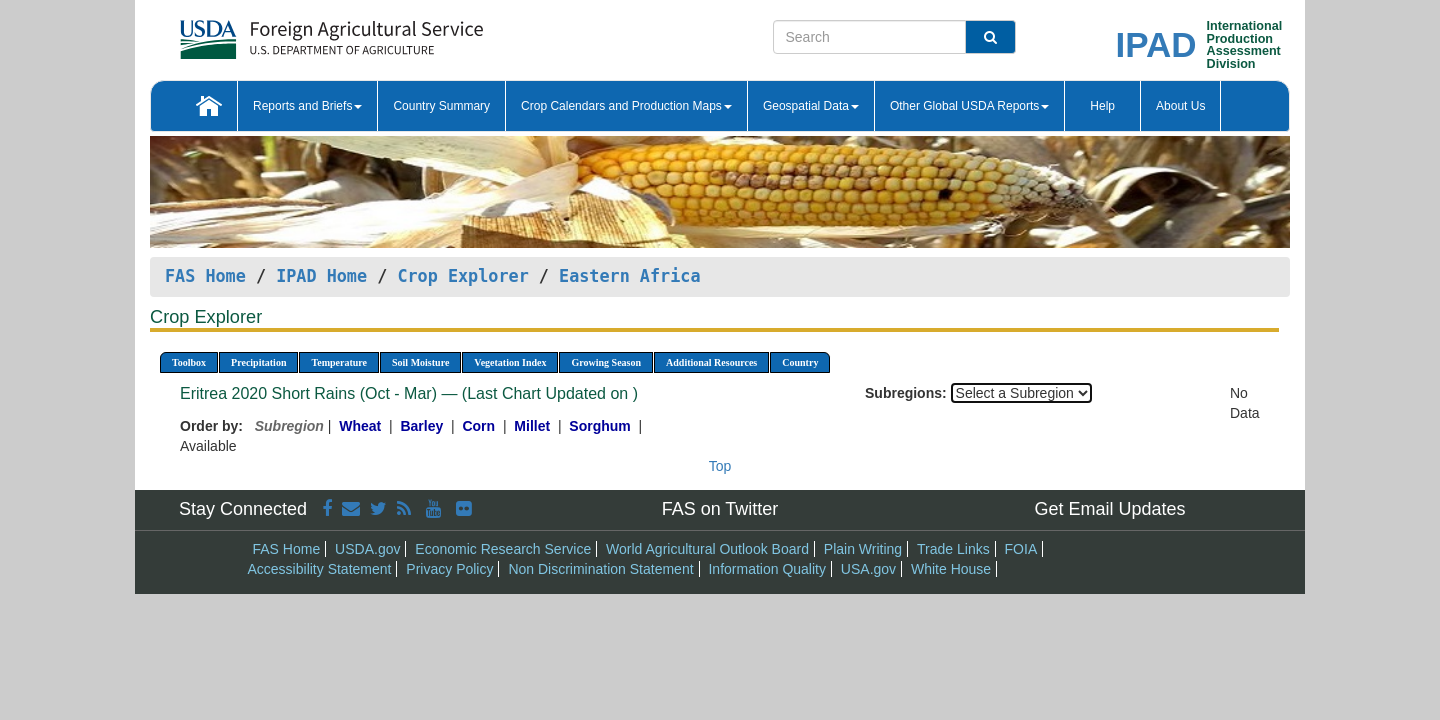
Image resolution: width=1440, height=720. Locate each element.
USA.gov (868, 569)
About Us (1180, 106)
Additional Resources (711, 362)
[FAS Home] (281, 32)
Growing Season (606, 362)
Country (800, 362)
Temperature (339, 362)
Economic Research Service (503, 549)
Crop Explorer (462, 276)
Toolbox (189, 362)
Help (1102, 106)
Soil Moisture (420, 362)
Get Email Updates (1109, 509)
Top (720, 466)
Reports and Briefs (307, 106)
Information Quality (767, 569)
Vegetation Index (510, 362)
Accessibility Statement (320, 569)
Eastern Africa (629, 276)
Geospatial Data (811, 106)
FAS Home (205, 276)
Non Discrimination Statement (600, 569)
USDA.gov (367, 549)
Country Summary (441, 106)
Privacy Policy (449, 569)
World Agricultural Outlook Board (707, 549)
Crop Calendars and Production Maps (626, 106)
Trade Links (953, 549)
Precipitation (258, 362)
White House (951, 569)
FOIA (1021, 549)
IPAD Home (321, 276)
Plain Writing (863, 549)
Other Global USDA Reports (969, 106)
